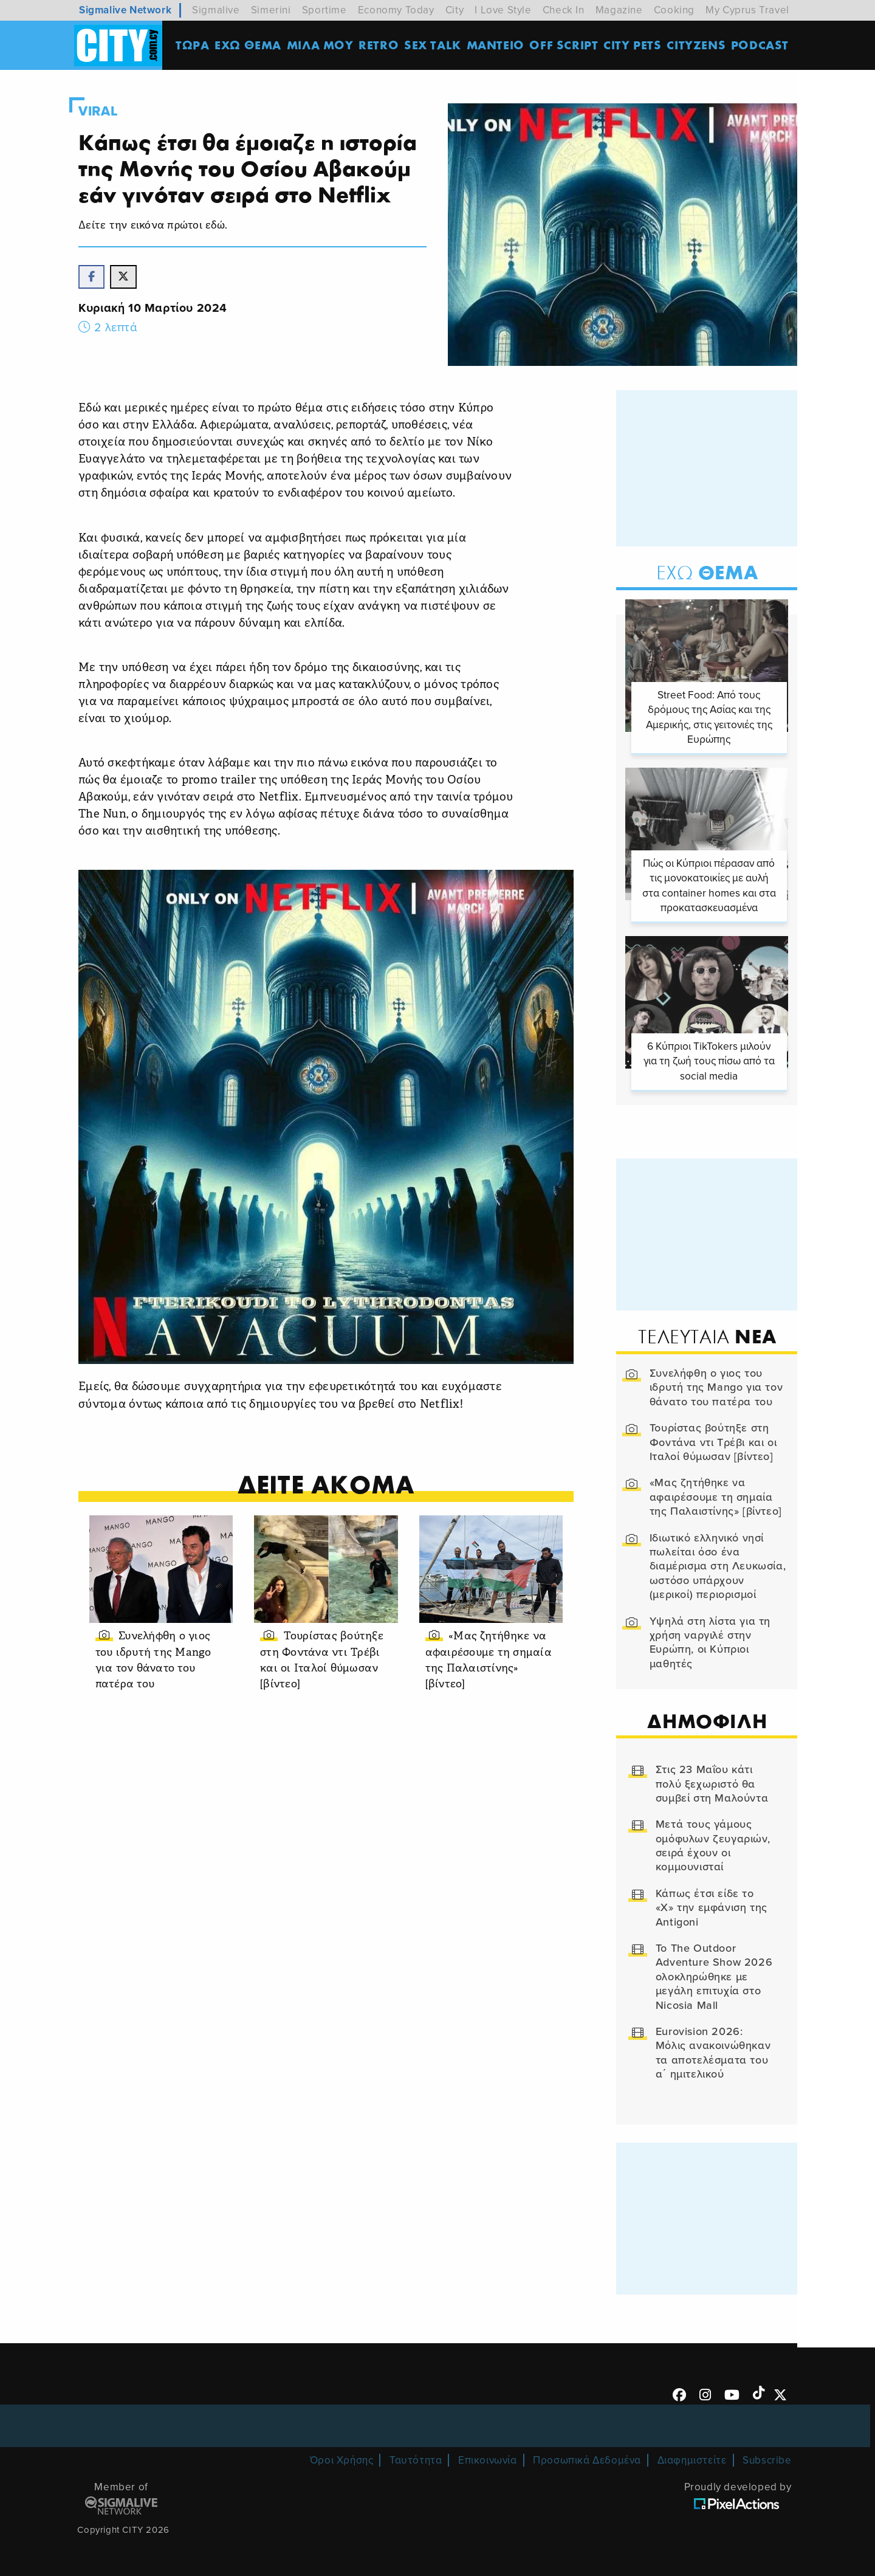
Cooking (674, 10)
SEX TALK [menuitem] (434, 45)
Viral (105, 111)
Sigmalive (215, 10)
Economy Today (396, 10)
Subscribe (767, 2457)
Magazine (619, 10)
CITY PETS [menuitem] (634, 45)
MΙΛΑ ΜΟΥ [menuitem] (321, 45)
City (454, 10)
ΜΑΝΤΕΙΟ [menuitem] (497, 45)
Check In (564, 10)
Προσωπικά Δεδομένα (587, 2457)
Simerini (271, 10)
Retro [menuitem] (380, 45)
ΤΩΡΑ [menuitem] (194, 45)
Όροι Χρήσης (342, 2457)
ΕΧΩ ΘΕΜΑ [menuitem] (249, 45)
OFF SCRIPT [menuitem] (565, 45)
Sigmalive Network (125, 10)
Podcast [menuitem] (762, 45)
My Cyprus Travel (747, 10)
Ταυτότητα (415, 2457)
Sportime (324, 10)
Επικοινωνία (487, 2457)
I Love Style (503, 10)
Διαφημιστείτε (692, 2457)
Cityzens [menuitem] (697, 45)
